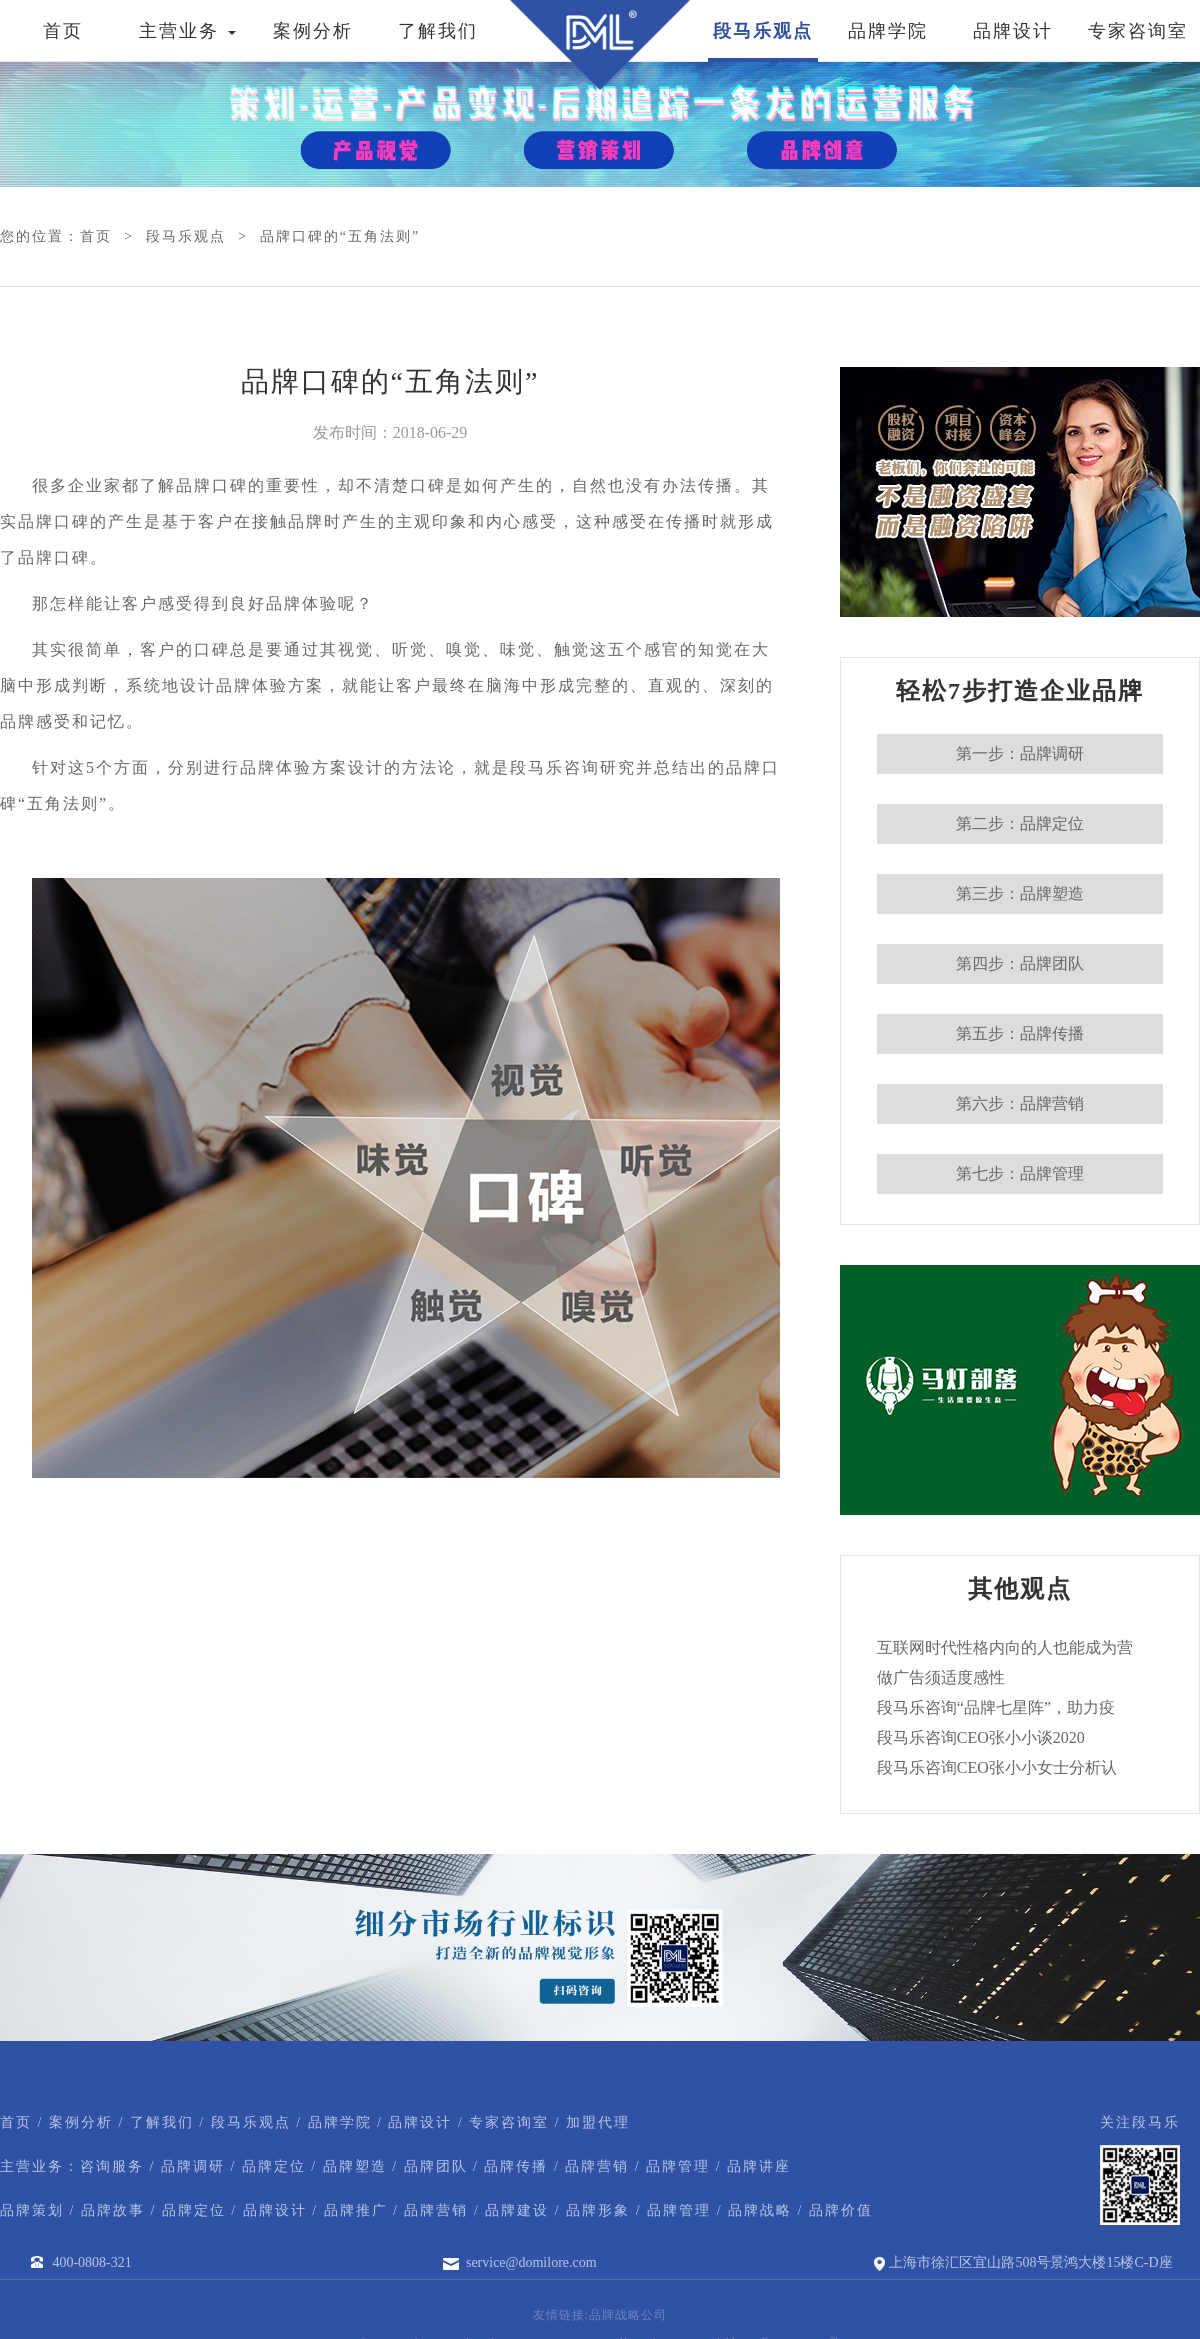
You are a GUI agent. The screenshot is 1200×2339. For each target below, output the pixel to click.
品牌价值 (841, 2210)
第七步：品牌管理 (1020, 1173)
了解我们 (438, 31)
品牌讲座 (759, 2166)
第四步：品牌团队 (1020, 963)
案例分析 (313, 31)
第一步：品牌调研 (1020, 753)
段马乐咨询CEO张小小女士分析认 (997, 1767)
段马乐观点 (763, 31)
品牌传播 (516, 2166)
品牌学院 (888, 31)
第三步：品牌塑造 (1020, 893)
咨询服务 (112, 2166)
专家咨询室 (1138, 31)
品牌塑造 (355, 2166)
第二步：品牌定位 (1020, 823)
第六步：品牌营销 (1020, 1103)
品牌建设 (517, 2210)
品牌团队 (436, 2166)
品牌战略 (760, 2210)
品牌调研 (193, 2166)
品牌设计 (1013, 31)
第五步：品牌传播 (1020, 1033)
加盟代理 (598, 2122)
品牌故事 (113, 2210)
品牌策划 (32, 2210)
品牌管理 (678, 2166)
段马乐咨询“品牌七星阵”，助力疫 (996, 1707)
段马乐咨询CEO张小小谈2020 (981, 1737)
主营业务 (187, 31)
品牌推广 (356, 2210)
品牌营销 (597, 2166)
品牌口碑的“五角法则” (340, 236)
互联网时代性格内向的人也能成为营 (1005, 1647)
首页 (63, 31)
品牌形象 (598, 2210)
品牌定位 (274, 2166)
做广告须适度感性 (941, 1677)
